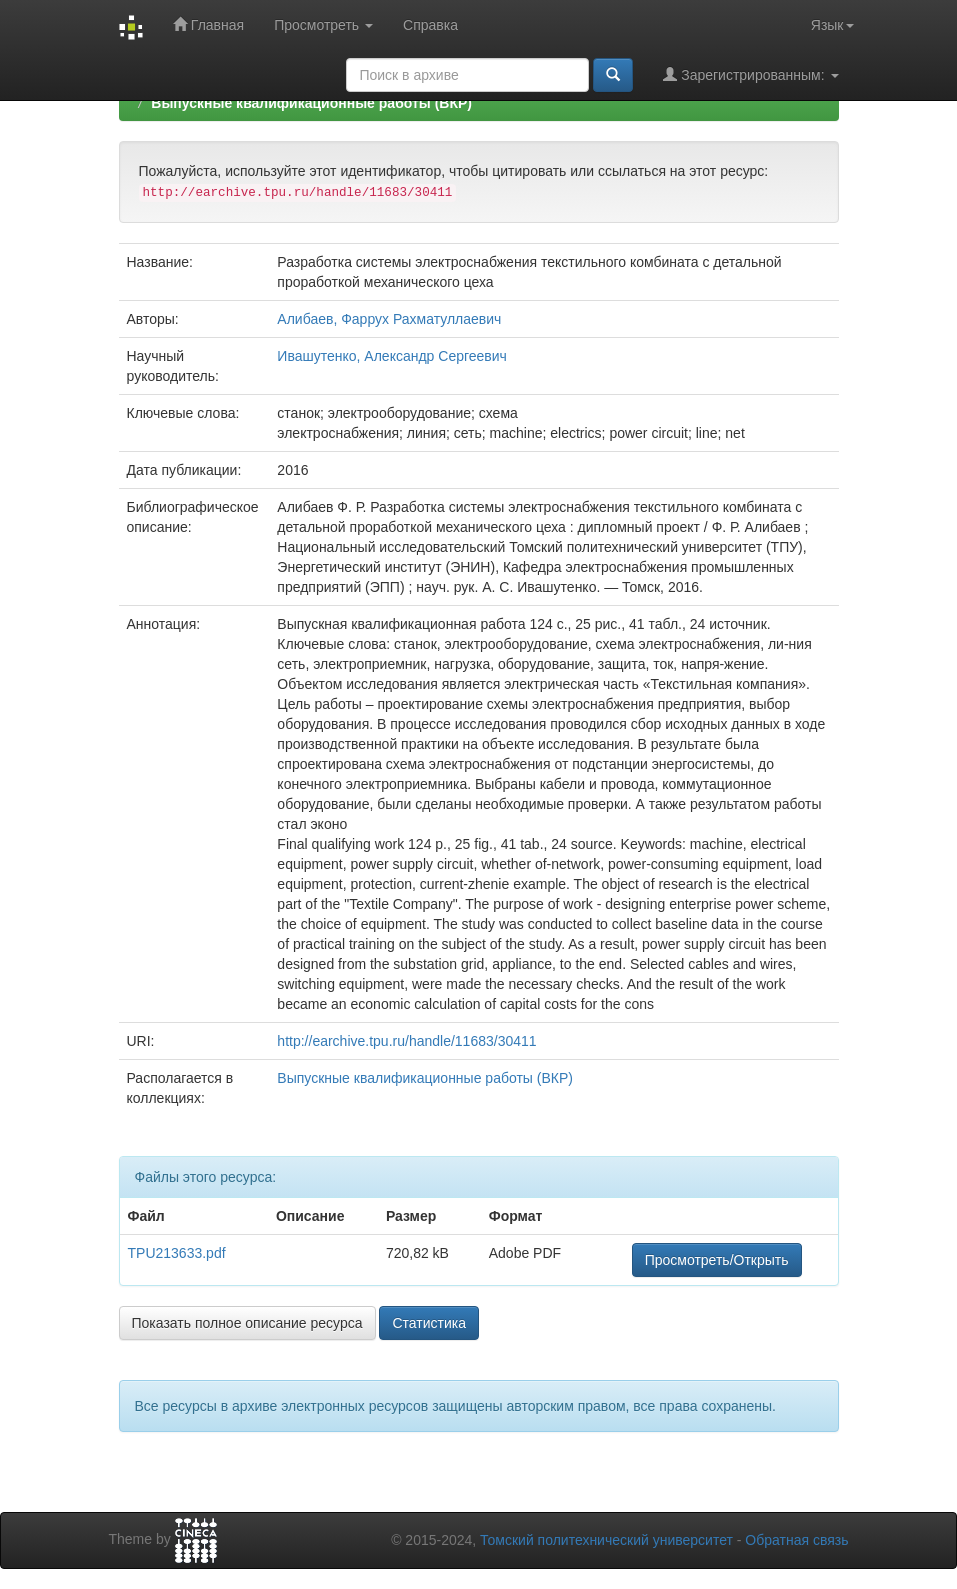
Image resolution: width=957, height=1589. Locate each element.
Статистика (429, 1323)
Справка (430, 25)
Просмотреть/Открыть (717, 1260)
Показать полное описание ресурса (247, 1323)
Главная (208, 24)
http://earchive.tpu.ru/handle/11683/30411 (406, 1041)
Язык (832, 25)
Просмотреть (323, 25)
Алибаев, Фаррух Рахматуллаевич (389, 319)
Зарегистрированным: (750, 74)
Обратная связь (796, 1540)
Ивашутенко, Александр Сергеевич (392, 356)
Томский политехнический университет (606, 1540)
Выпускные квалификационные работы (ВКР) (311, 103)
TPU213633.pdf (177, 1253)
